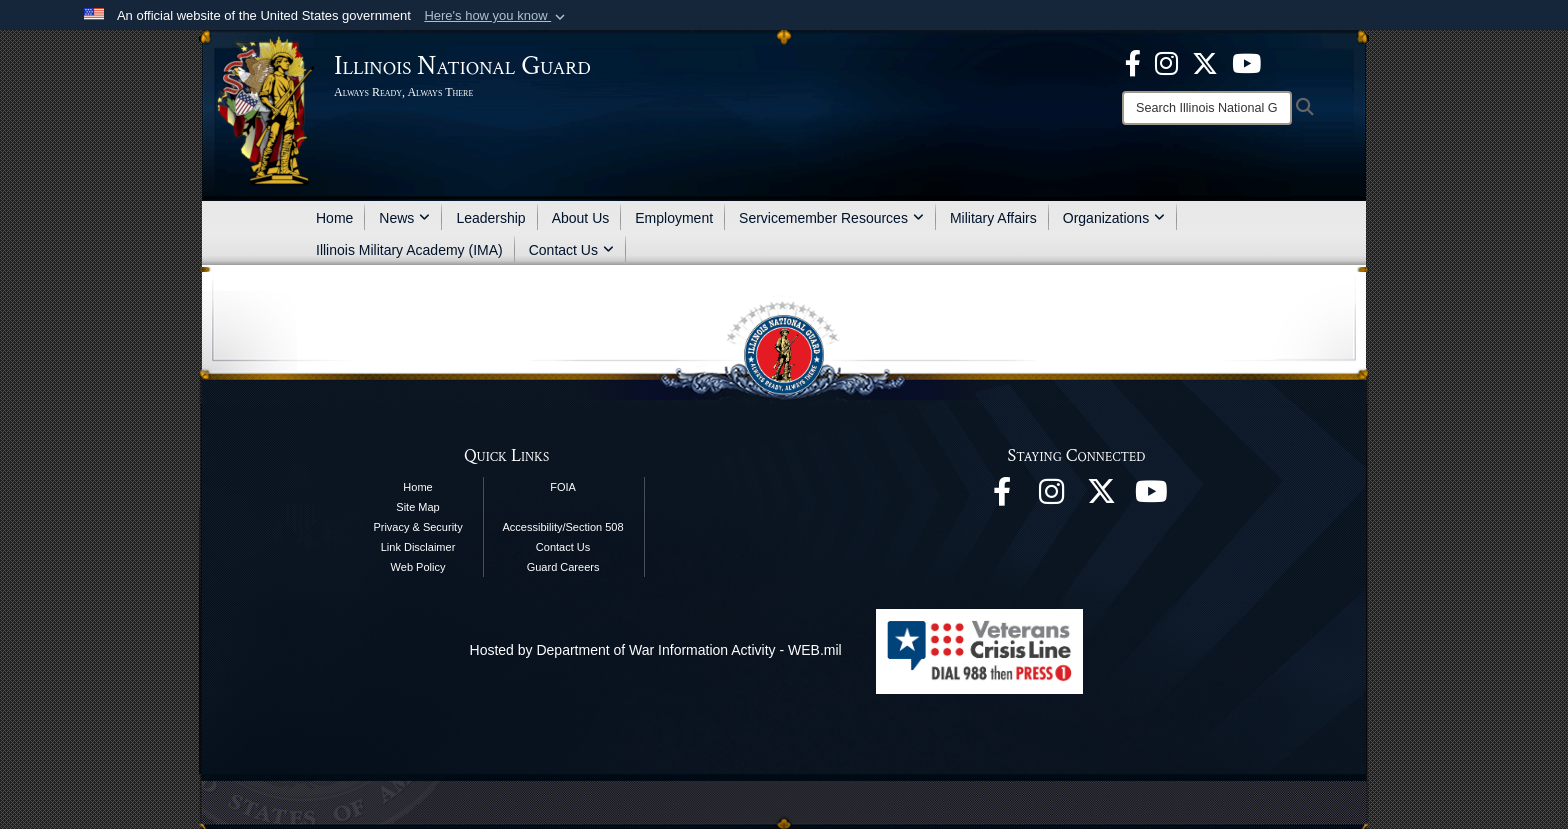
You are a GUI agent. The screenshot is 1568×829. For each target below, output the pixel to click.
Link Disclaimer (418, 547)
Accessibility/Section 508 (563, 527)
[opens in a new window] (1205, 62)
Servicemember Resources (831, 218)
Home (334, 218)
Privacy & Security (417, 527)
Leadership (490, 218)
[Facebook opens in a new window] (1133, 62)
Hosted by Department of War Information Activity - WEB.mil (656, 650)
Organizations (1114, 218)
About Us (581, 218)
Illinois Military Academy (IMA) (409, 250)
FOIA (563, 487)
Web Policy (418, 567)
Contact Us (571, 250)
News (404, 218)
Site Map (417, 507)
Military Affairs (993, 218)
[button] (496, 16)
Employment (674, 218)
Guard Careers (563, 567)
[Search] (1207, 108)
